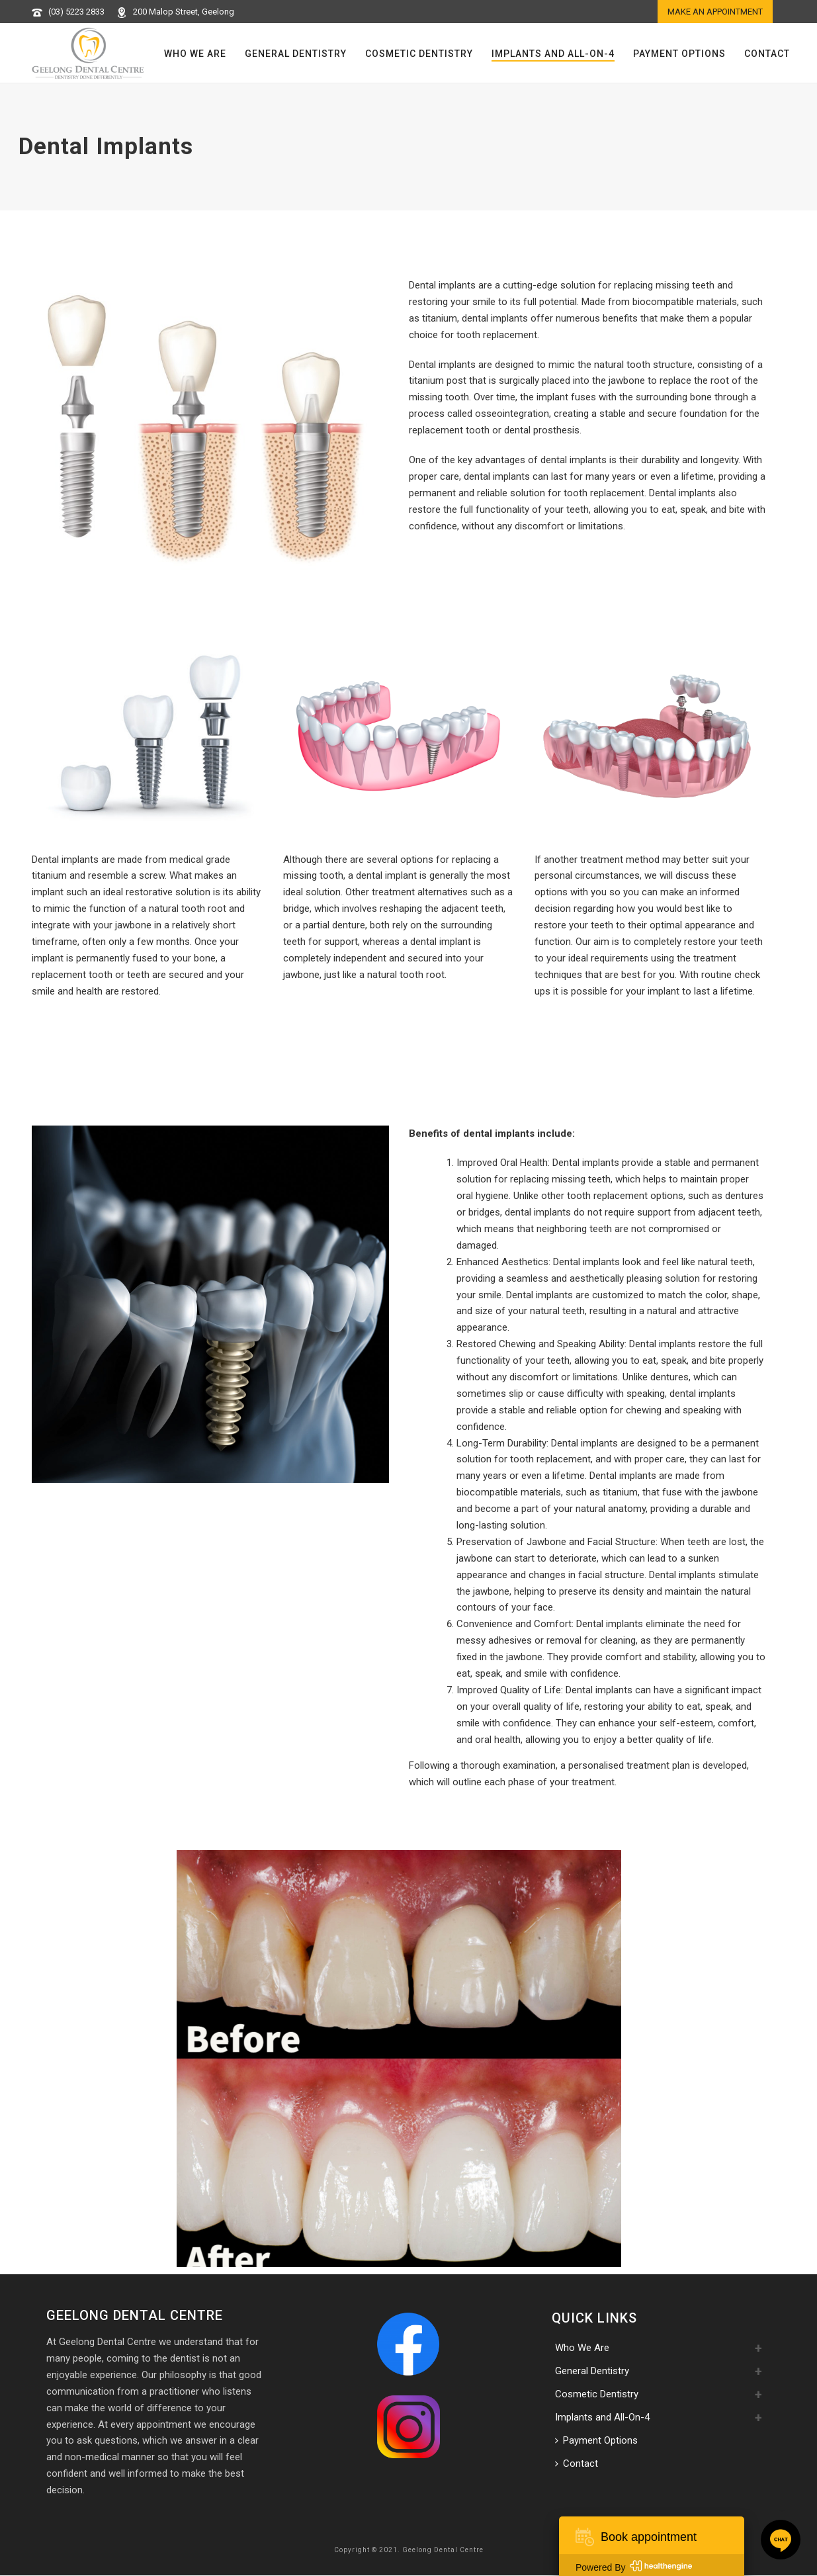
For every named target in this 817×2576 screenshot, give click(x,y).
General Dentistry (296, 53)
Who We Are (195, 53)
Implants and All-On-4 (553, 53)
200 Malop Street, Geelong (183, 12)
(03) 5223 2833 (76, 12)
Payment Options (679, 53)
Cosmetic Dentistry (419, 53)
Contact (767, 53)
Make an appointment (715, 12)
